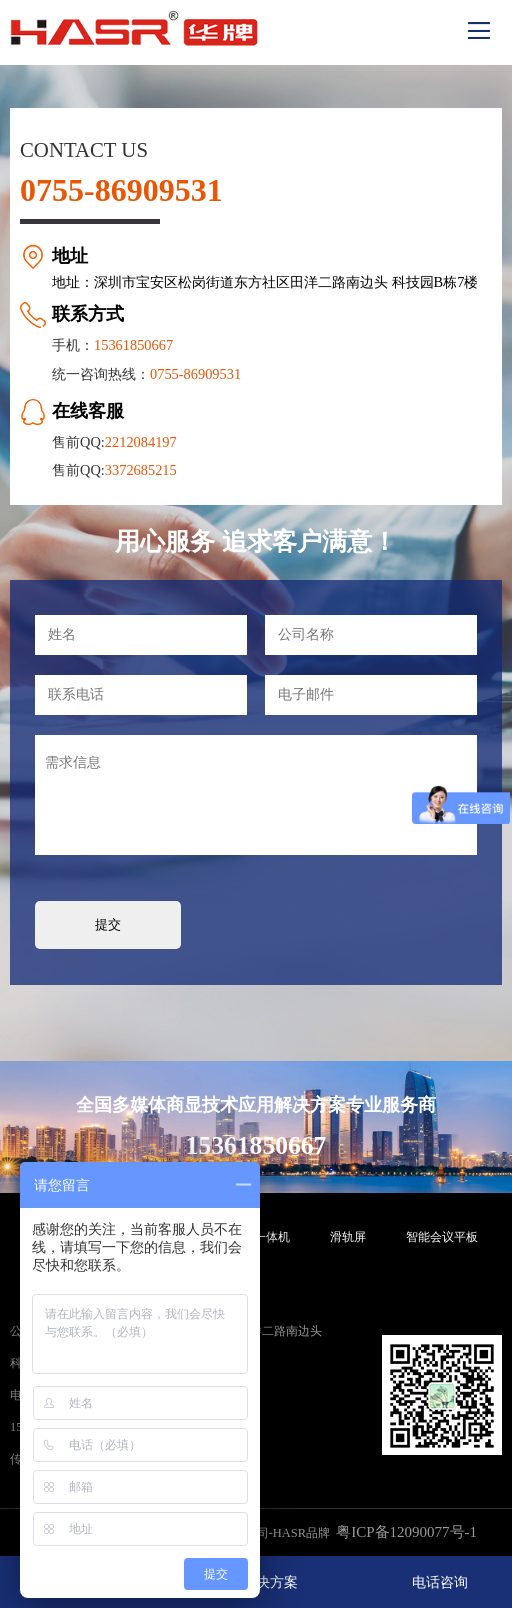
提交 (108, 924)
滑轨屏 (348, 1237)
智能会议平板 (442, 1237)
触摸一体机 (260, 1237)
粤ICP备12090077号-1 (406, 1532)
